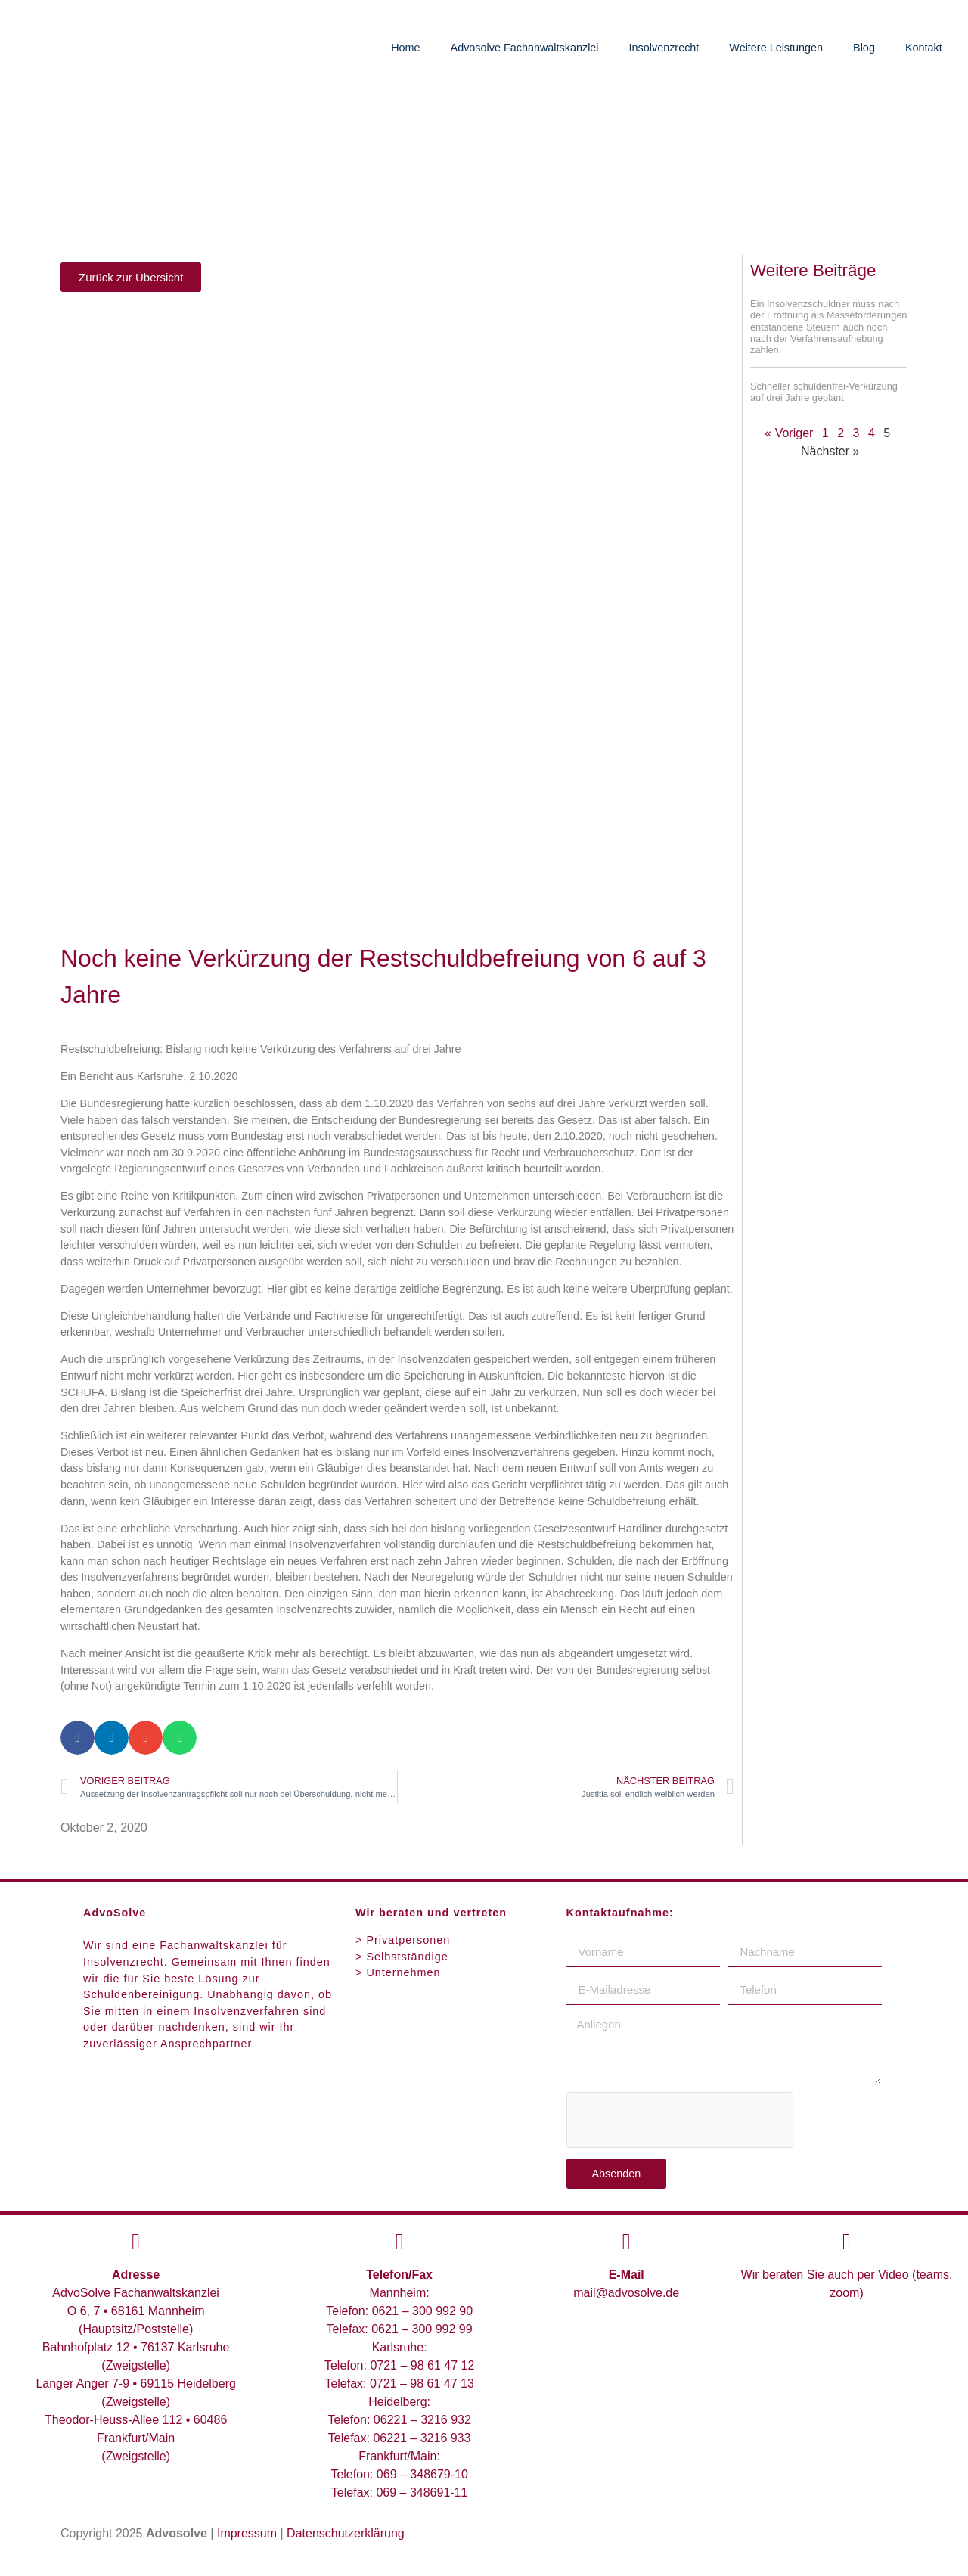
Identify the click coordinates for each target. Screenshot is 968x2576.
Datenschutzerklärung (346, 2533)
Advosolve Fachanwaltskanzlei (525, 48)
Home (405, 48)
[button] (77, 1738)
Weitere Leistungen (776, 48)
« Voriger (789, 433)
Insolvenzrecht (664, 48)
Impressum (247, 2533)
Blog (864, 48)
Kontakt (923, 48)
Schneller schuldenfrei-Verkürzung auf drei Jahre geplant (824, 391)
